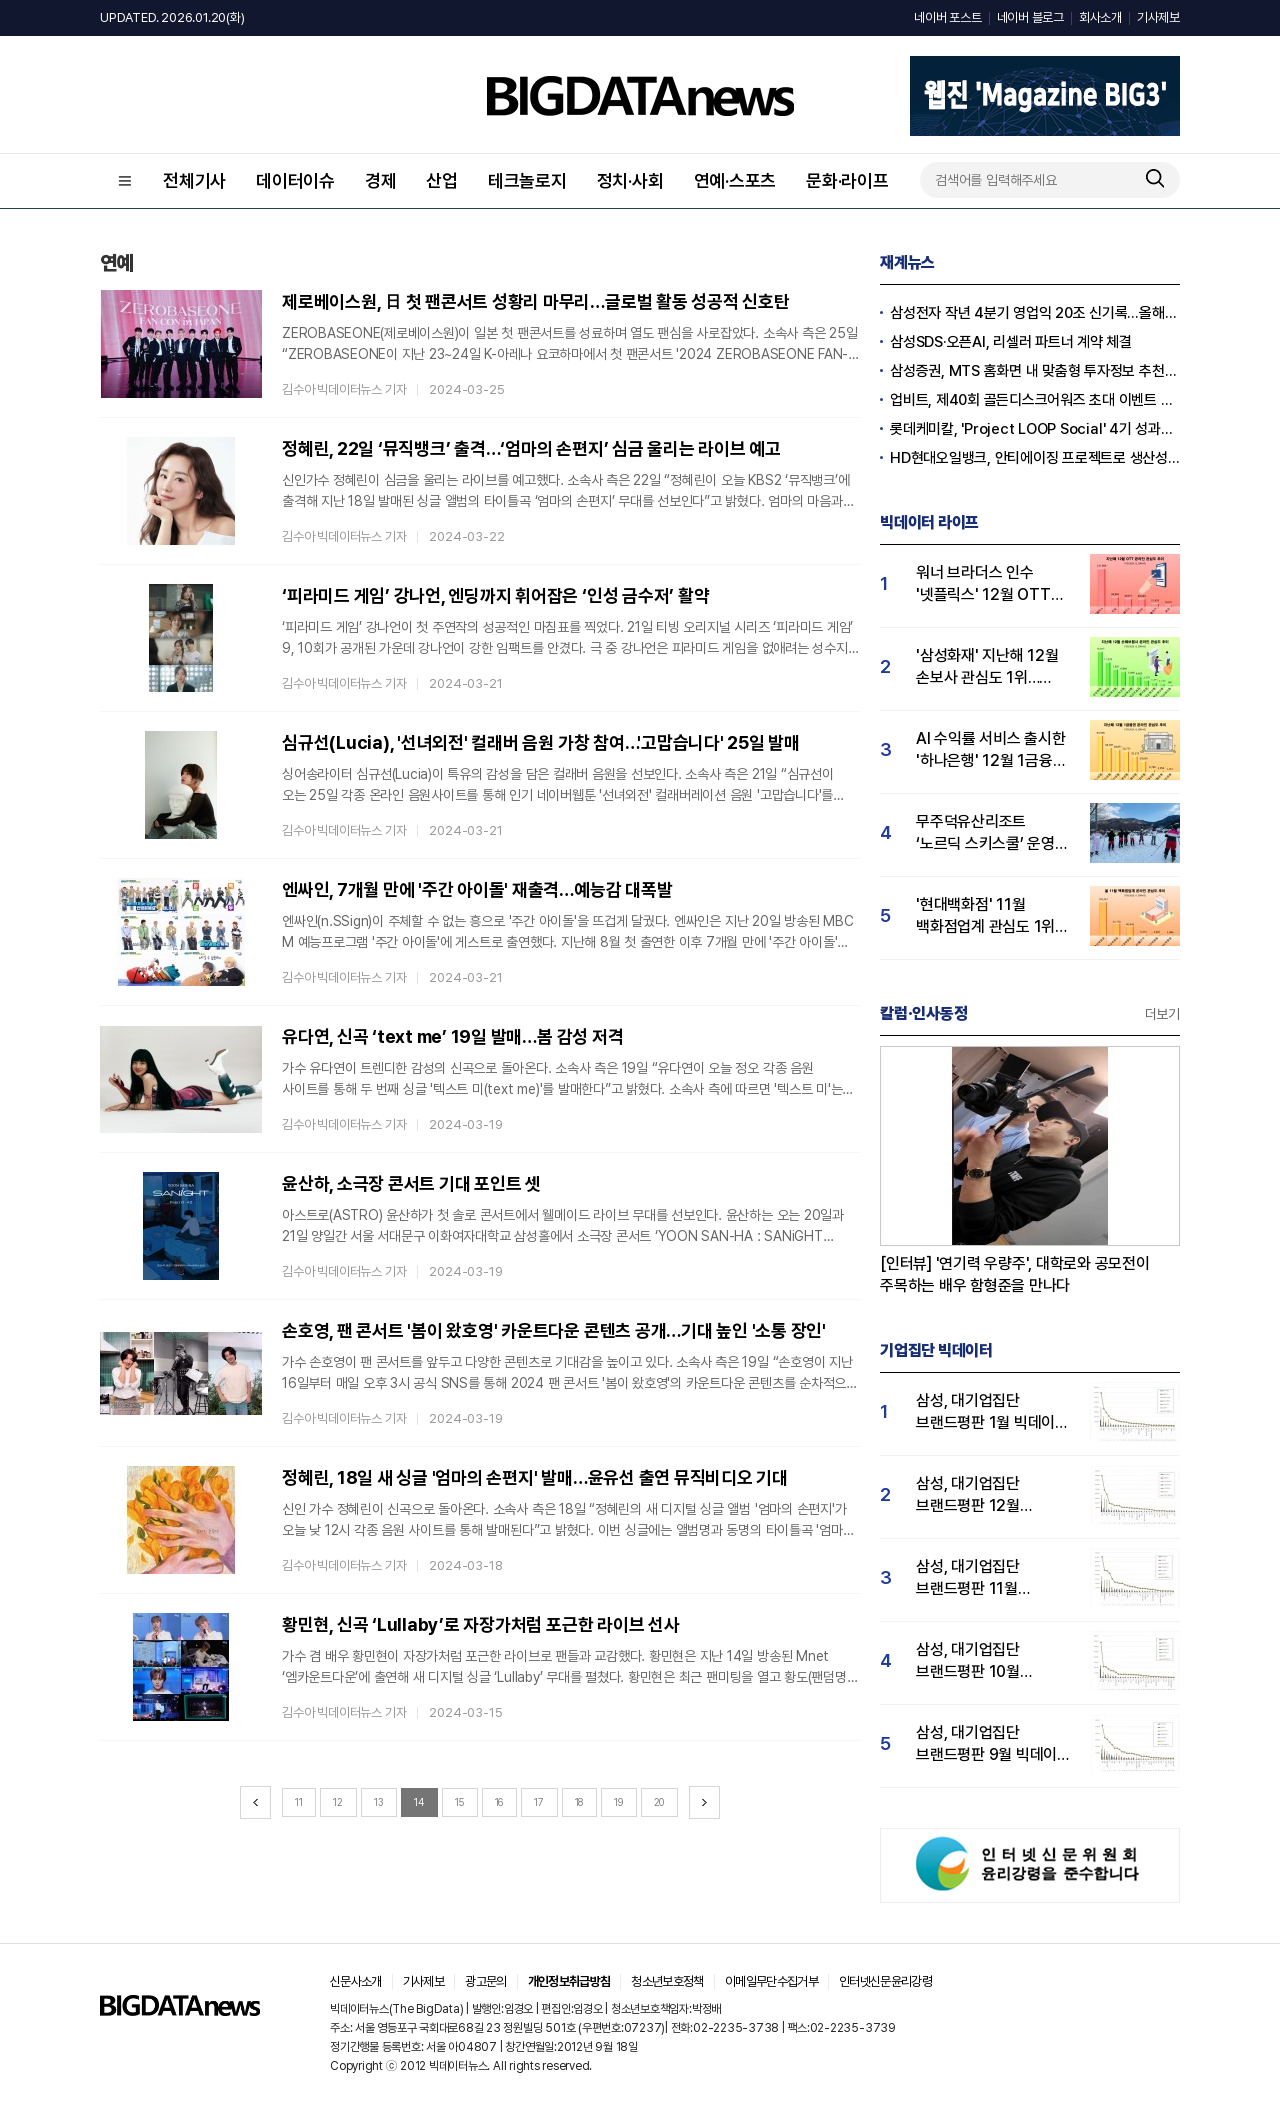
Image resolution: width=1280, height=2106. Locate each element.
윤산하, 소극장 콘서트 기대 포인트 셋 (411, 1183)
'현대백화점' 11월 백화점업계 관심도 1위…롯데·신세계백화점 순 (991, 916)
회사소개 (1100, 17)
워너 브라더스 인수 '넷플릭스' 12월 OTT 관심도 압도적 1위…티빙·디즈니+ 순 (993, 584)
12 (338, 1802)
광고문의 (485, 1981)
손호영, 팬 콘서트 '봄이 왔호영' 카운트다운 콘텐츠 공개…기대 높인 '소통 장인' (554, 1330)
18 (579, 1802)
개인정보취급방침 (569, 1981)
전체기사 (194, 180)
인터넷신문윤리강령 (885, 1981)
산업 (442, 180)
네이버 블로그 (1030, 17)
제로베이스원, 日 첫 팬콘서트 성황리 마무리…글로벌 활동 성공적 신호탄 (536, 301)
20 (659, 1802)
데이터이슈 (295, 180)
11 (299, 1802)
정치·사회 (630, 180)
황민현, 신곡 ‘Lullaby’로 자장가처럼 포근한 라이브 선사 (481, 1624)
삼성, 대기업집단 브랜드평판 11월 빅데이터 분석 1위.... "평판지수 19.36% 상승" (979, 1578)
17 (539, 1802)
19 (618, 1802)
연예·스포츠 (735, 180)
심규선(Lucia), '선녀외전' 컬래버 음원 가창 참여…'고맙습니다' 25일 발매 (541, 742)
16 (499, 1802)
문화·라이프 (847, 180)
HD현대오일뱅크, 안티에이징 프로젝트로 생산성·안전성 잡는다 (1035, 458)
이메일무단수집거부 (771, 1981)
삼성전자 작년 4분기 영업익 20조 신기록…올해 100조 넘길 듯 (1035, 313)
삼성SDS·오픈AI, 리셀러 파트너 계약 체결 (1011, 342)
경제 (381, 180)
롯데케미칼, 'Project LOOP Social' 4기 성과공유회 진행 (1035, 429)
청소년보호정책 (667, 1981)
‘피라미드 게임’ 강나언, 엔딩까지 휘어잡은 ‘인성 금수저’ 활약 (495, 595)
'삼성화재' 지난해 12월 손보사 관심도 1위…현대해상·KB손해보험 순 (991, 667)
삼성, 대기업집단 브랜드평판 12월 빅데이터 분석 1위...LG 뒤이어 (987, 1495)
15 (459, 1802)
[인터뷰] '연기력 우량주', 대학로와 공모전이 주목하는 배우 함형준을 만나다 (1015, 1274)
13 (379, 1802)
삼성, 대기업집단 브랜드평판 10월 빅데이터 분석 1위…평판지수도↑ (977, 1661)
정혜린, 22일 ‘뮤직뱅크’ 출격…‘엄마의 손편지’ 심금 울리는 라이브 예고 (531, 448)
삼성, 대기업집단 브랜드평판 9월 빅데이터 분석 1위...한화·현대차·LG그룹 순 (993, 1744)
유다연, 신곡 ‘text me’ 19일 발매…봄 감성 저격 (452, 1036)
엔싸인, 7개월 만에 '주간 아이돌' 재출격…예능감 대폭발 (477, 889)
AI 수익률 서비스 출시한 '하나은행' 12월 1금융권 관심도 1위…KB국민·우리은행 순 (991, 750)
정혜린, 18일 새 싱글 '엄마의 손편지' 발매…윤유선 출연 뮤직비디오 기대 (535, 1477)
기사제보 (1158, 17)
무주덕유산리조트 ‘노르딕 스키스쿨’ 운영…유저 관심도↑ (991, 833)
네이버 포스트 (947, 17)
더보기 (1162, 1014)
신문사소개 (356, 1981)
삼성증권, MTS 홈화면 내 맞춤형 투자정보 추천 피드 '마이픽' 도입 (1035, 371)
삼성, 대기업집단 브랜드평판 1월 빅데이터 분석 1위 (992, 1412)
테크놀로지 (527, 180)
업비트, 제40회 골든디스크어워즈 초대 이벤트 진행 (1035, 400)
